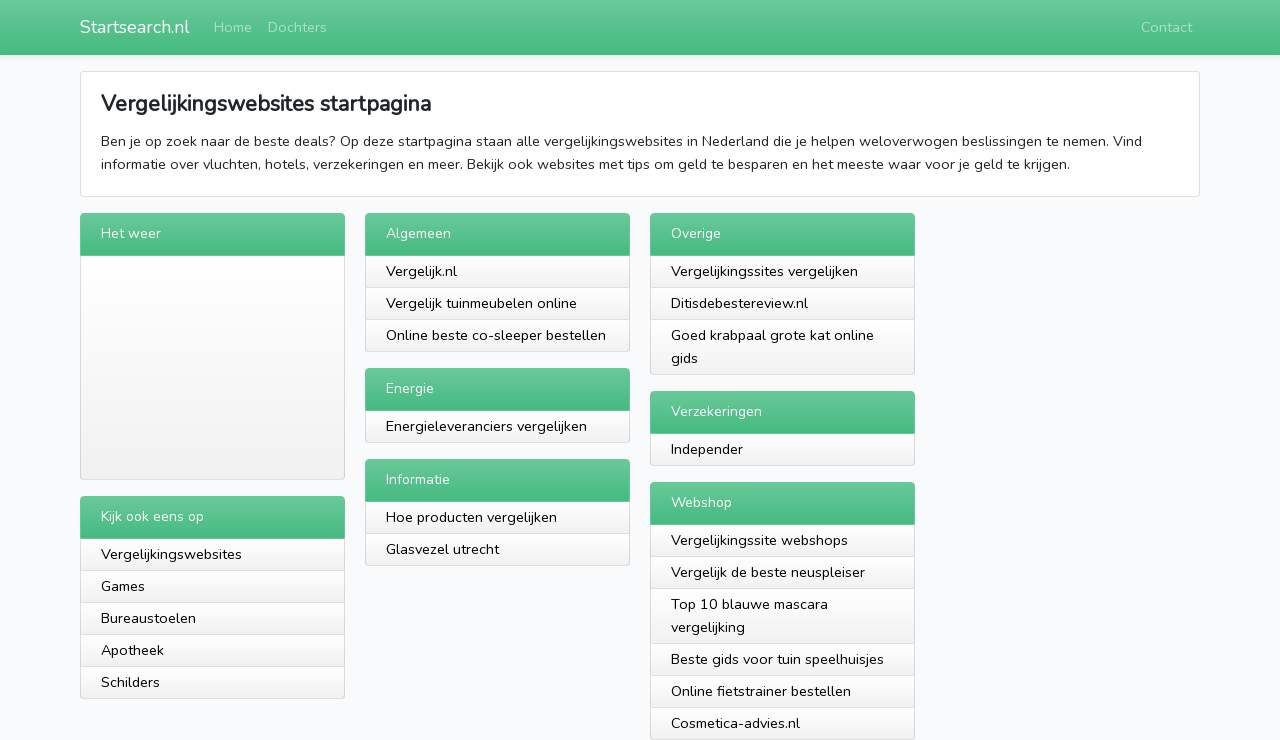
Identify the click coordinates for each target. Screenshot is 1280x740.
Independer (707, 449)
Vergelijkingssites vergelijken (764, 271)
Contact (1166, 27)
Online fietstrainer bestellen (761, 691)
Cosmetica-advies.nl (735, 723)
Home (233, 27)
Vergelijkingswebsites (171, 554)
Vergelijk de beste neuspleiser (768, 572)
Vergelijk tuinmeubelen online (481, 303)
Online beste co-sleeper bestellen (496, 335)
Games (123, 586)
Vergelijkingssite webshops (759, 540)
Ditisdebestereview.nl (739, 303)
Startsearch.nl (135, 27)
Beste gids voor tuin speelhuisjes (777, 659)
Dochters (297, 27)
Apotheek (132, 650)
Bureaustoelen (148, 618)
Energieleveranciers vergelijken (486, 426)
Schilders (130, 682)
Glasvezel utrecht (442, 549)
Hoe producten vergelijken (471, 517)
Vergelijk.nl (421, 271)
